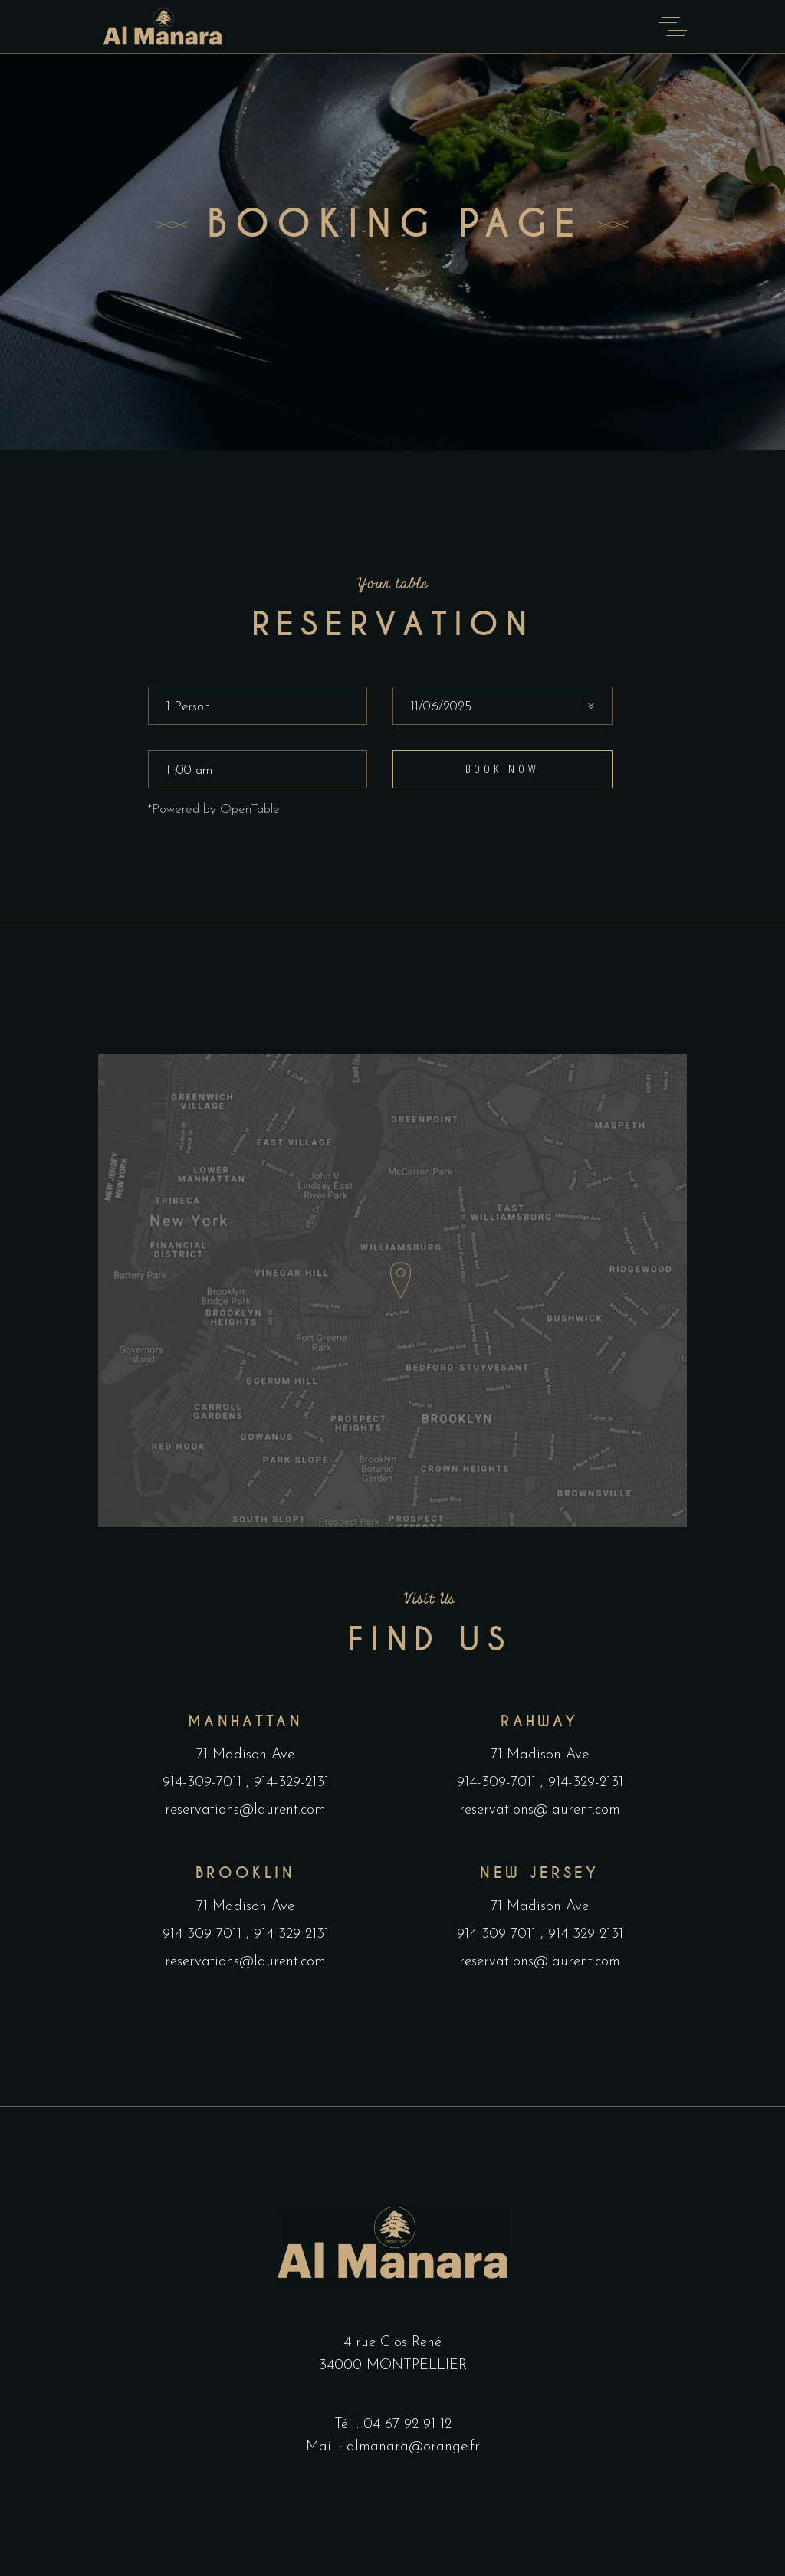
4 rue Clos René (392, 2342)
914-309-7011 (204, 1782)
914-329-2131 (289, 1782)
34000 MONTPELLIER (393, 2365)
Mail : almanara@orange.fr (393, 2447)
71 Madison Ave (245, 1755)
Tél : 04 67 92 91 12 (393, 2424)
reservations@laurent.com (245, 1810)
